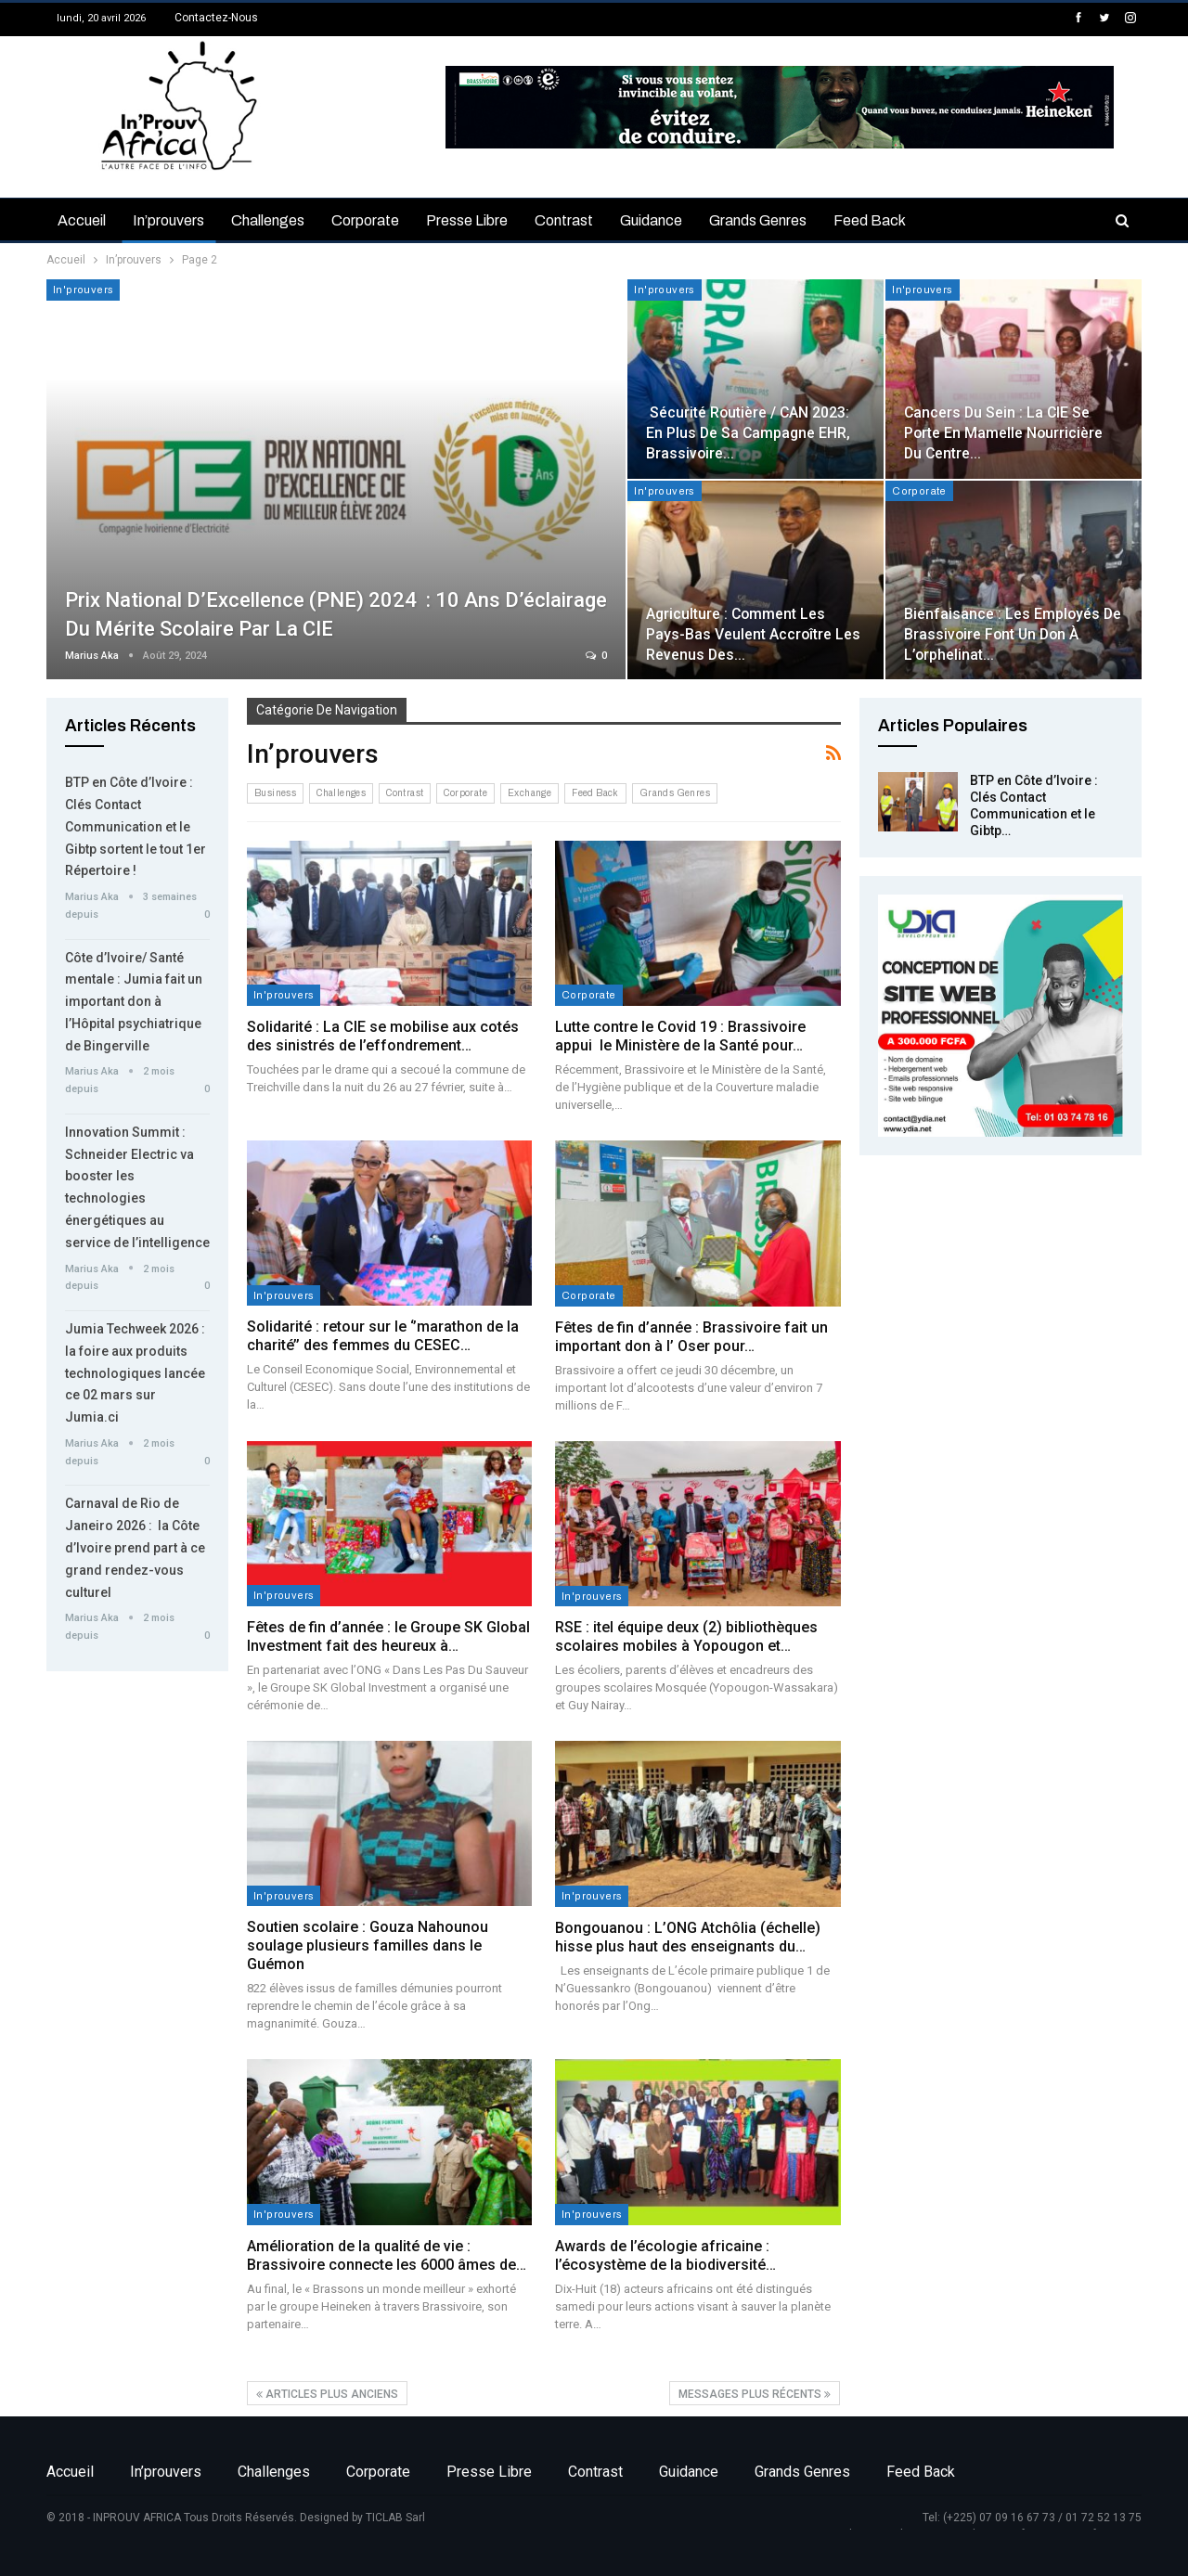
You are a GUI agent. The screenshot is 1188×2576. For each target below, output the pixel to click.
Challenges (267, 220)
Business (275, 793)
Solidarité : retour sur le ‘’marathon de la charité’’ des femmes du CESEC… (383, 1336)
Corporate (365, 220)
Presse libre (467, 220)
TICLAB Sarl (395, 2517)
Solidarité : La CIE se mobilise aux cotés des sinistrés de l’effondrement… (383, 1036)
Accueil (82, 220)
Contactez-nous (216, 17)
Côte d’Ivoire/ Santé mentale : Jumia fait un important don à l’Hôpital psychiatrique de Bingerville (133, 1001)
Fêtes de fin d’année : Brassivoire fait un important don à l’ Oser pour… (691, 1337)
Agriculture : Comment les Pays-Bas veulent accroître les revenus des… (753, 634)
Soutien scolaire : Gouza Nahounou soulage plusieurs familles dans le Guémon (367, 1945)
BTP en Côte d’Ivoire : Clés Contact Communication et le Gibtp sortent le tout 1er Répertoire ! (135, 826)
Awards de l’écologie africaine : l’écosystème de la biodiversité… (665, 2255)
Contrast (564, 220)
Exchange (529, 793)
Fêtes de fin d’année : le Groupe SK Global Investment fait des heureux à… (388, 1636)
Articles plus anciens (327, 2394)
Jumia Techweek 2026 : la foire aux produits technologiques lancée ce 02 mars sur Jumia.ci (135, 1372)
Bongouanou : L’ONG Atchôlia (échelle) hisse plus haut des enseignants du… (687, 1937)
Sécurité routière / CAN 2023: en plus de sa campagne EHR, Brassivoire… (748, 433)
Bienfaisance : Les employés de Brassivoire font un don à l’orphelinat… (1012, 634)
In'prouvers (83, 289)
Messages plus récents (754, 2394)
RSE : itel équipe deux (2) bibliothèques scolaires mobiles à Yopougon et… (686, 1636)
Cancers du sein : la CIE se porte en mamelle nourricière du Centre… (1003, 433)
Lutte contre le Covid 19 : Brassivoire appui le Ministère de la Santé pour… (680, 1036)
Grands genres (758, 220)
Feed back (869, 220)
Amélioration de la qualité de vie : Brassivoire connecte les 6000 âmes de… (386, 2255)
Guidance (651, 220)
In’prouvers (168, 220)
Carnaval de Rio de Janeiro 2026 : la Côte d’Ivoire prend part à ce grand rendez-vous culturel (135, 1547)
